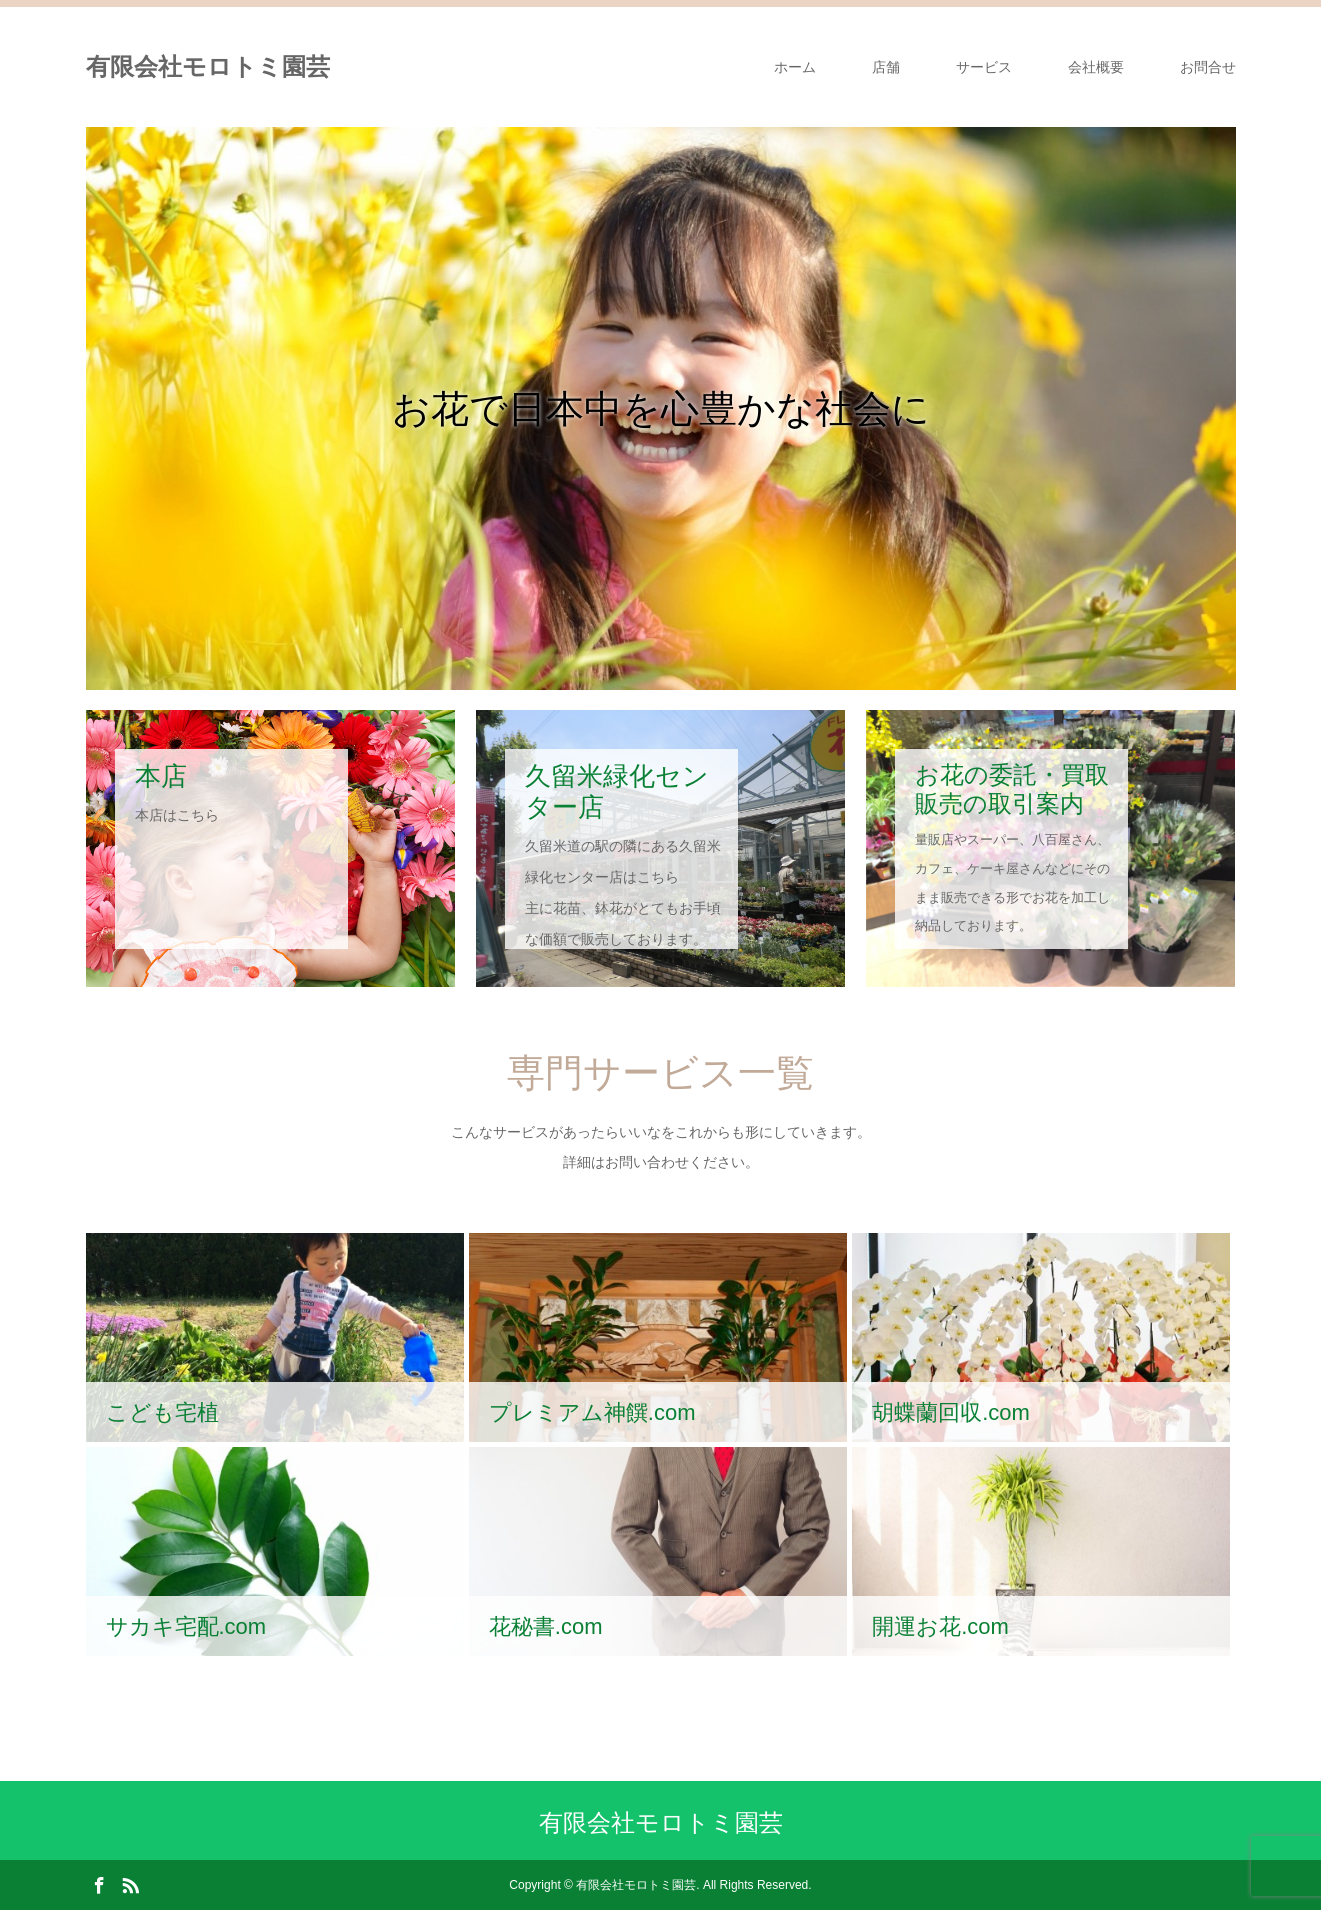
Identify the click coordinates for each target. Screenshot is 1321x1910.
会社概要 (1096, 67)
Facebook (99, 1884)
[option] (661, 408)
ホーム (795, 67)
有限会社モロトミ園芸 (208, 66)
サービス (984, 67)
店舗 (886, 67)
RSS (130, 1884)
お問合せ (1208, 67)
